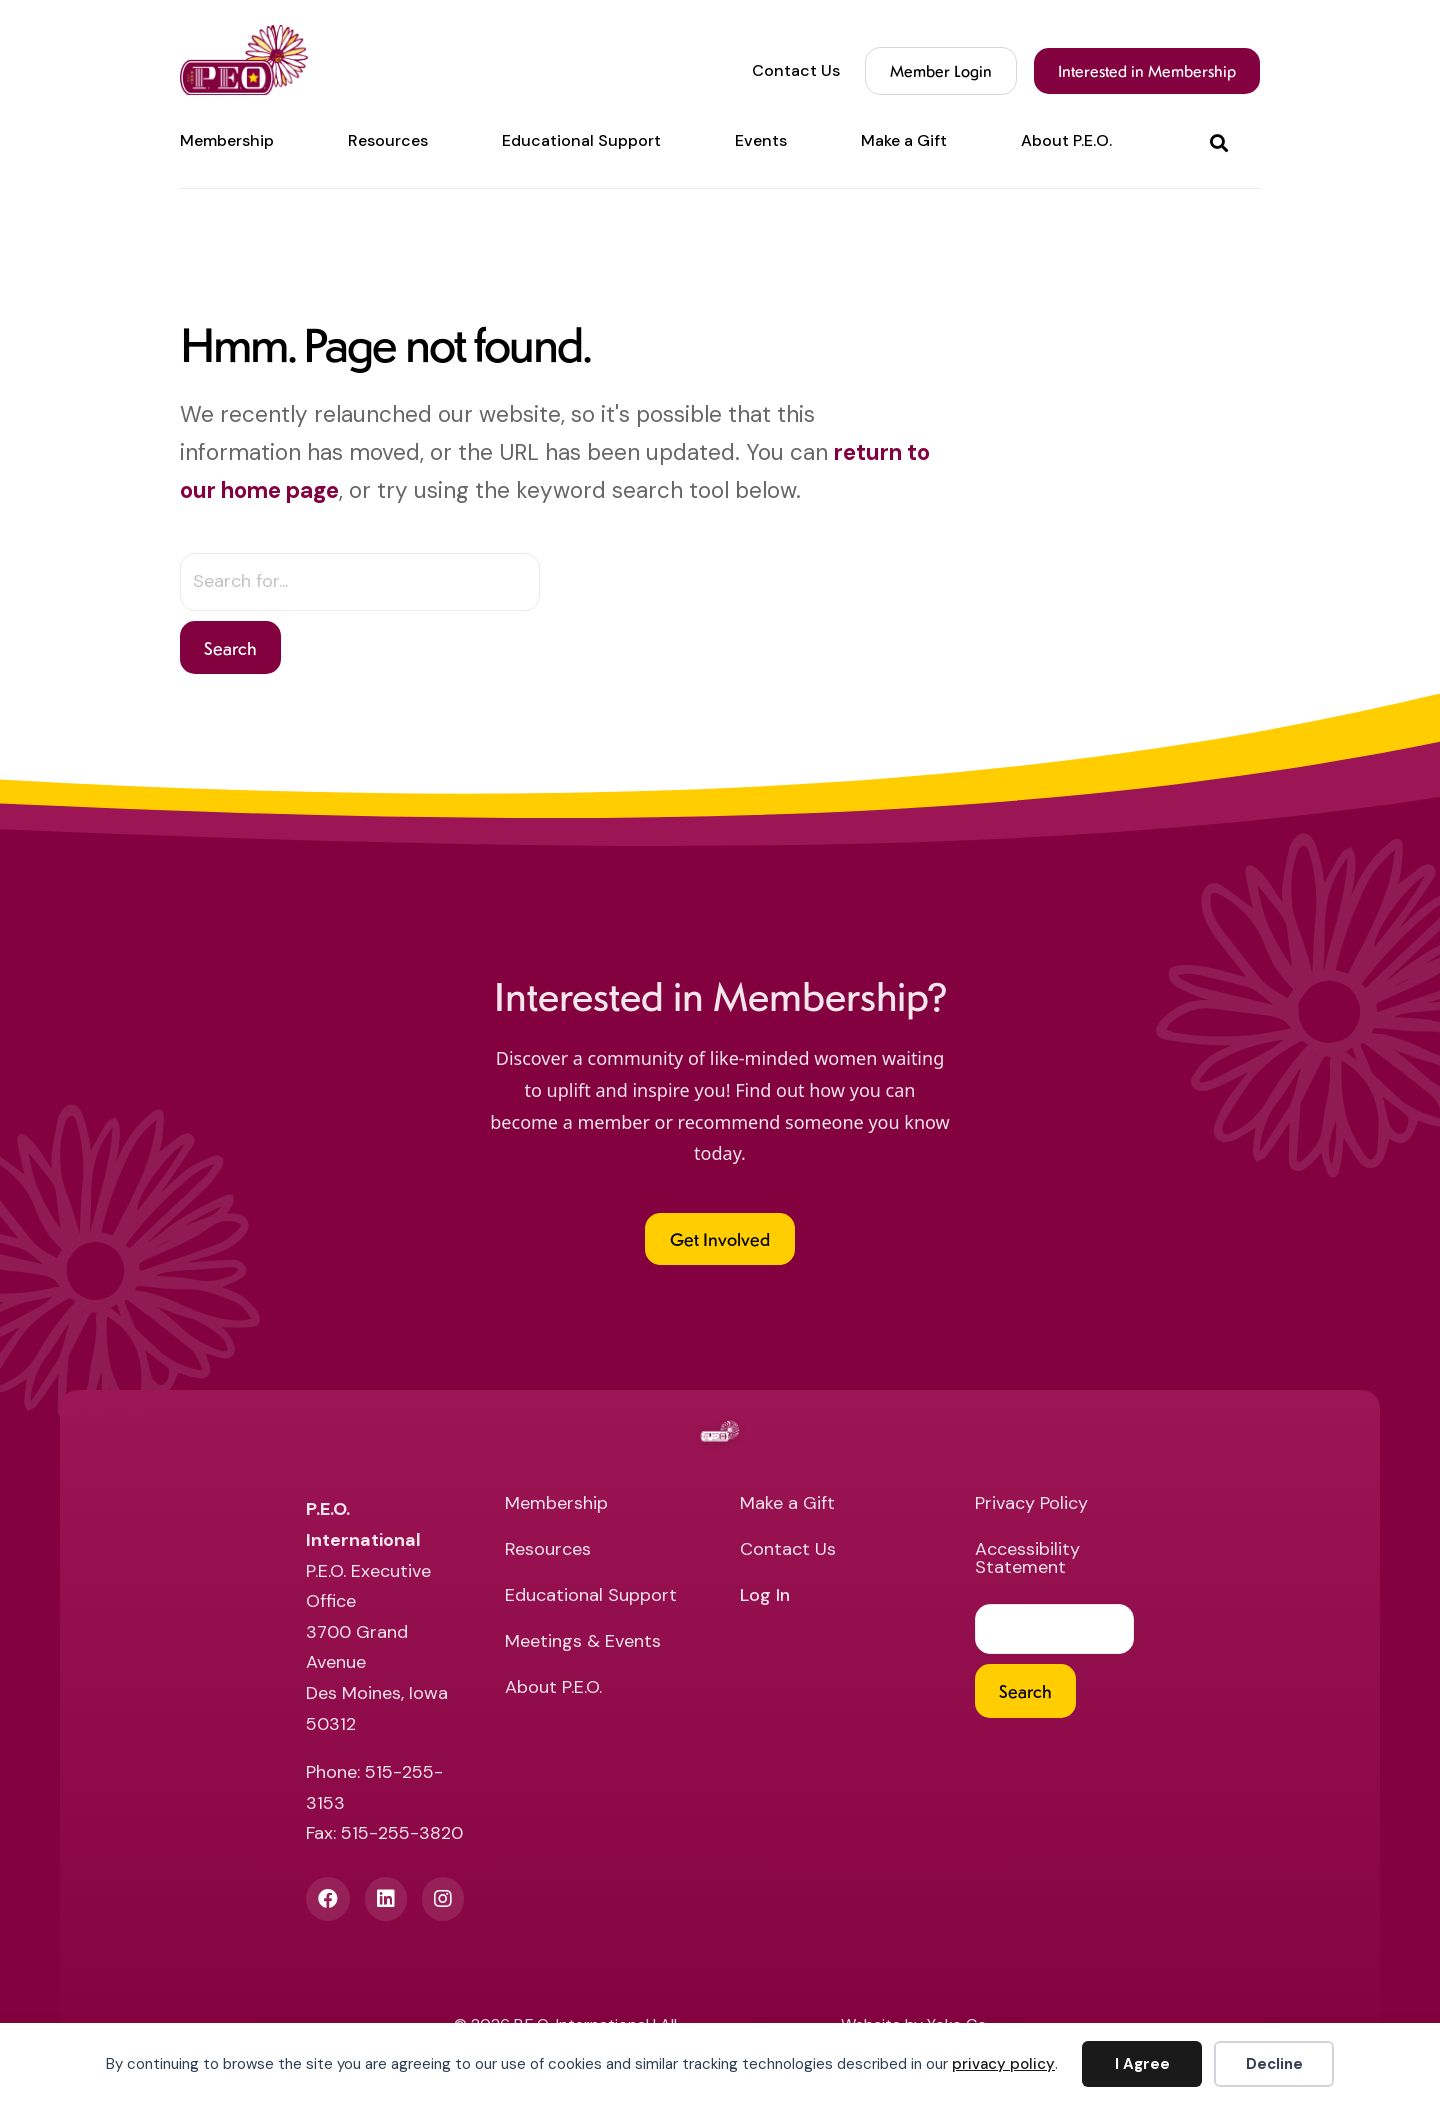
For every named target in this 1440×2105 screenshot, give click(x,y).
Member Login (941, 70)
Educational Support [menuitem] (581, 141)
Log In (765, 1596)
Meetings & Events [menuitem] (583, 1642)
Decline (1274, 2064)
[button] (1223, 141)
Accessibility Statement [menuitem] (1027, 1559)
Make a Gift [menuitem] (904, 141)
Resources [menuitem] (388, 141)
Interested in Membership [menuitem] (1147, 70)
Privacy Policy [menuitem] (1031, 1504)
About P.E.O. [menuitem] (1066, 141)
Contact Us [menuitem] (796, 71)
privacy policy (1003, 2064)
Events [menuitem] (761, 141)
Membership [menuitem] (227, 141)
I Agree (1142, 2064)
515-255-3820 (402, 1833)
